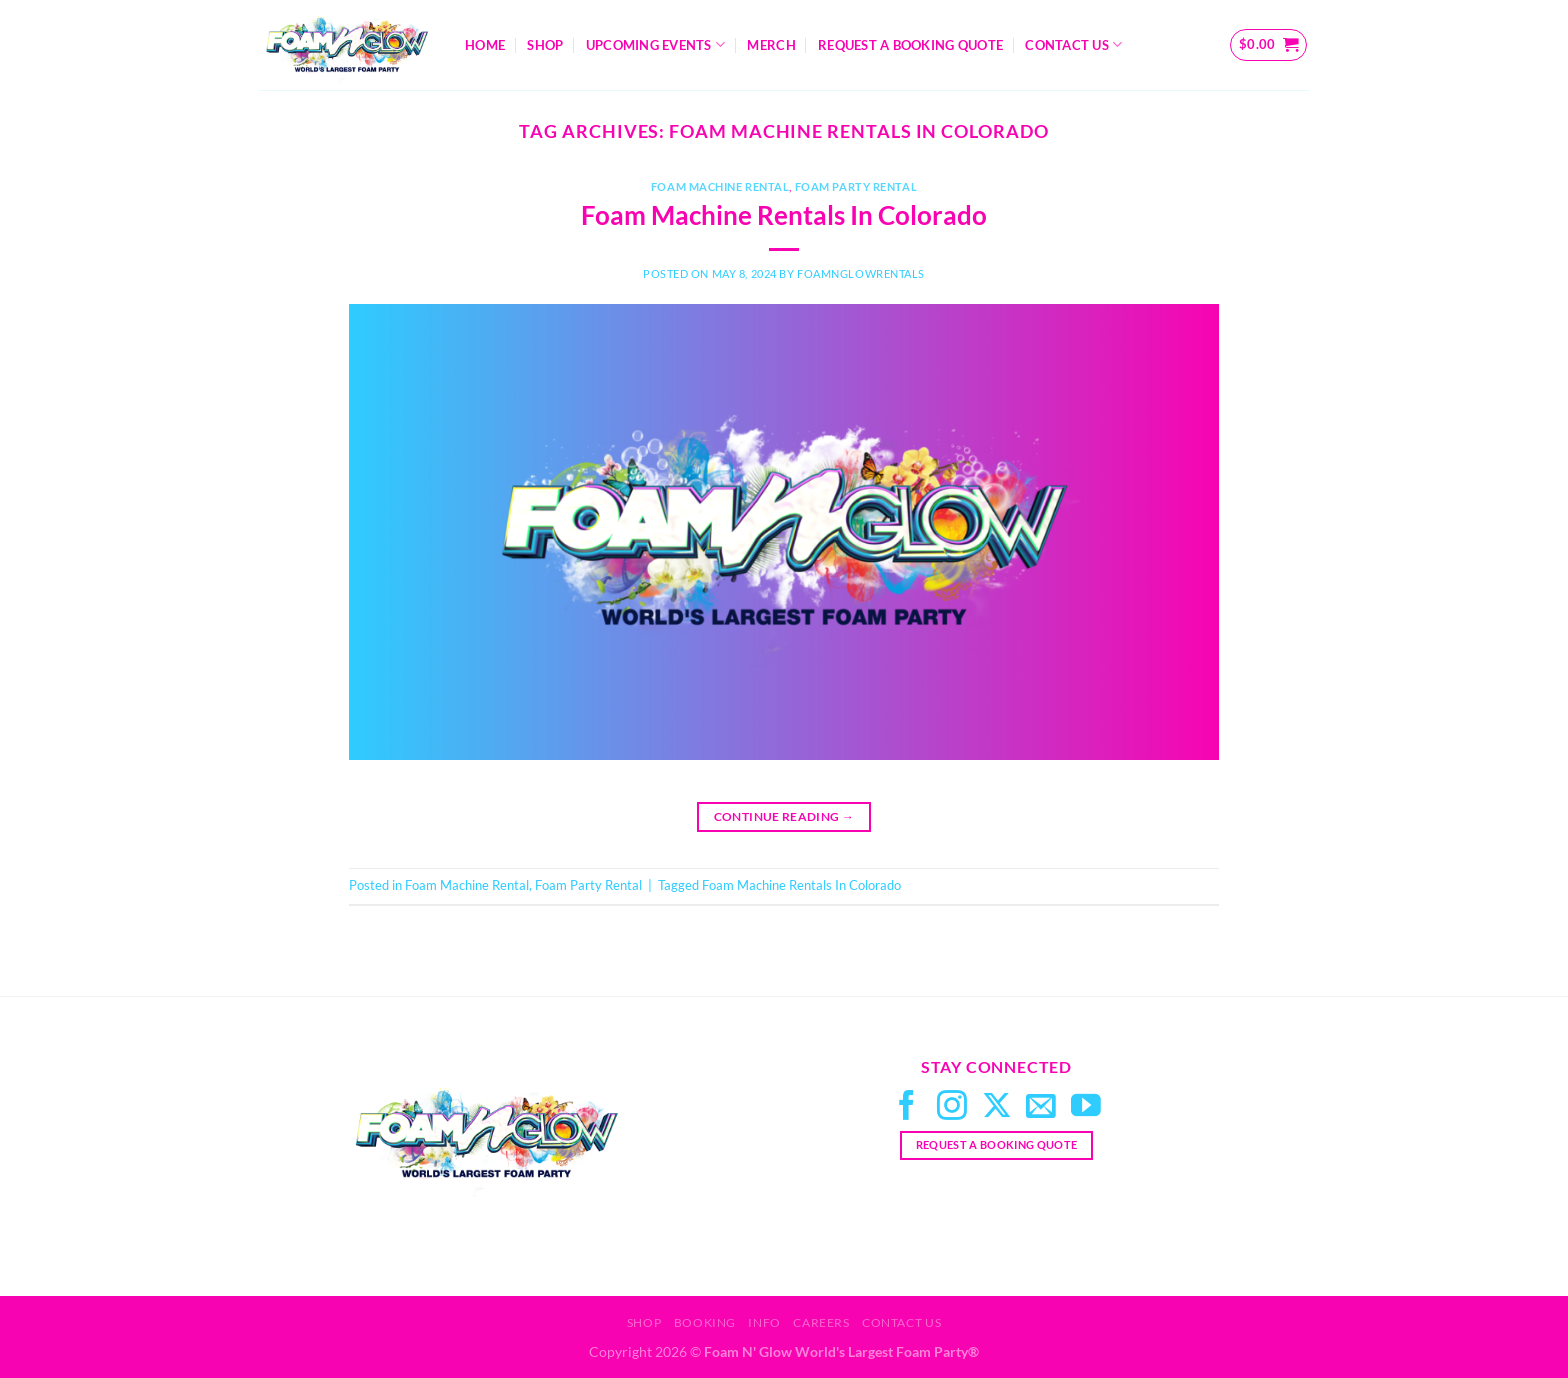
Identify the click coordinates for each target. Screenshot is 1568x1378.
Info (764, 1322)
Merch (771, 45)
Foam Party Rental (856, 186)
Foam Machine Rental (720, 186)
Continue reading (784, 816)
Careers (821, 1322)
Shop (545, 45)
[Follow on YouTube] (1086, 1107)
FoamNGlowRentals (861, 273)
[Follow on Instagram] (952, 1107)
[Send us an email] (1041, 1107)
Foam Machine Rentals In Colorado (784, 215)
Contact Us (1073, 44)
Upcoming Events (655, 44)
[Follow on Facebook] (907, 1107)
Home (485, 45)
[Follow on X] (997, 1107)
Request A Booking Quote (910, 45)
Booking (705, 1322)
